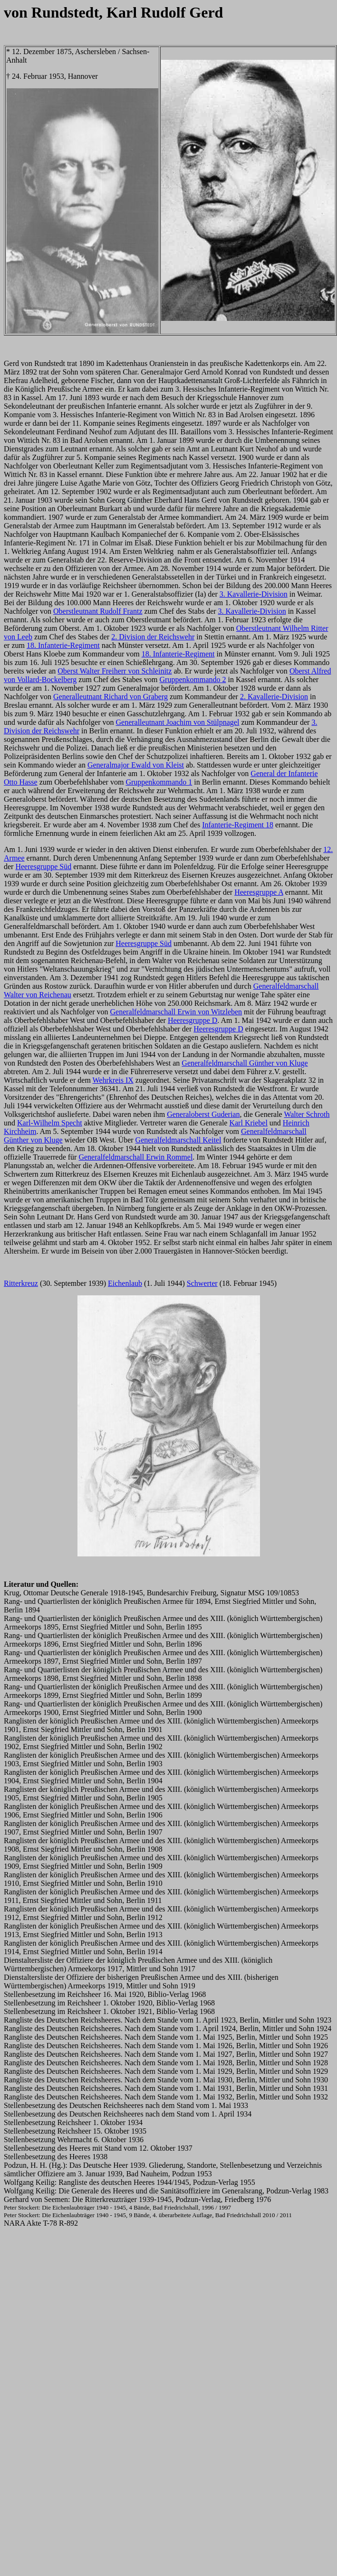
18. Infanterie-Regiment (63, 645)
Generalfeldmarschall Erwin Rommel (135, 1157)
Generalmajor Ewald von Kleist (135, 765)
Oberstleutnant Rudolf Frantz (98, 611)
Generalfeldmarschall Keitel (178, 1140)
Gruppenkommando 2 (193, 679)
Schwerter (202, 1283)
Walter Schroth (306, 1114)
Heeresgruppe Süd (43, 866)
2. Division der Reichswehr (152, 637)
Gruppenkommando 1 (158, 782)
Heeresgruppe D (192, 1020)
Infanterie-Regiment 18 (237, 825)
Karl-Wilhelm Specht (49, 1123)
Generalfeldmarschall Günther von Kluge (245, 1063)
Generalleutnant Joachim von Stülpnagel (177, 722)
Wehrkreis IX (113, 1080)
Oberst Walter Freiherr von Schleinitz (115, 671)
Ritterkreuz (21, 1283)
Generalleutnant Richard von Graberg (110, 697)
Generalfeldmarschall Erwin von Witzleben (176, 1012)
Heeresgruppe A (258, 892)
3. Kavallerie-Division (254, 594)
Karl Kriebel (248, 1123)
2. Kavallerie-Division (274, 697)
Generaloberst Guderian (203, 1114)
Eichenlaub (125, 1283)
